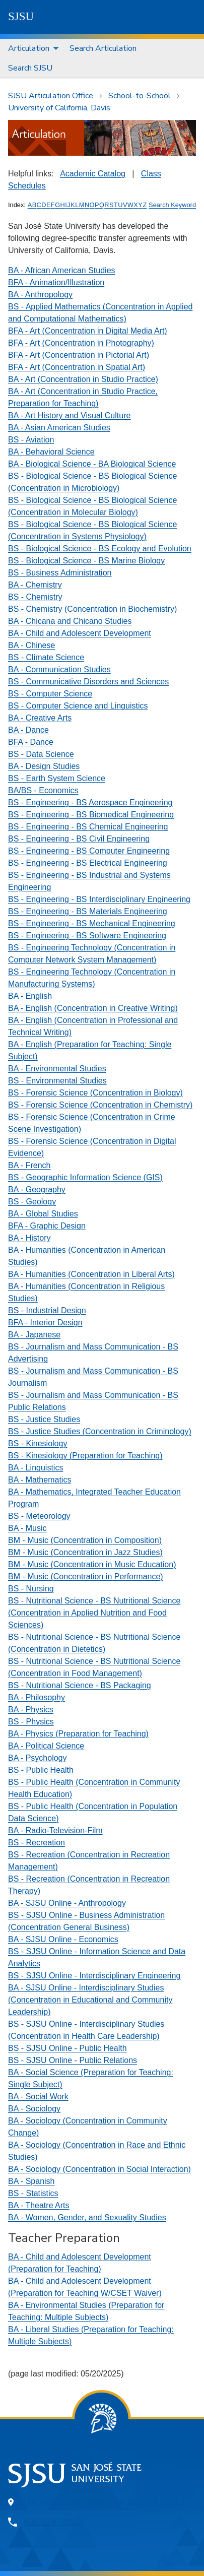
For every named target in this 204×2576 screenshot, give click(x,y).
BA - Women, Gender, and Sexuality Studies (87, 2217)
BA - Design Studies (44, 766)
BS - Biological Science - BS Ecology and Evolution (99, 548)
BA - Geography (36, 1189)
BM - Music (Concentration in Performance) (85, 1576)
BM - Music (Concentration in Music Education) (92, 1564)
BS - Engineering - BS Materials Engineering (87, 911)
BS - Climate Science (46, 657)
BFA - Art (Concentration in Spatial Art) (76, 367)
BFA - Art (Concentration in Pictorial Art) (78, 355)
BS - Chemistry (35, 597)
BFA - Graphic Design (47, 1225)
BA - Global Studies (43, 1213)
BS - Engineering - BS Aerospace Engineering (90, 802)
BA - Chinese (31, 645)
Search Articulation (103, 48)
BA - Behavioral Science (51, 451)
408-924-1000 (51, 2522)
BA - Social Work (38, 2096)
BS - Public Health (41, 1770)
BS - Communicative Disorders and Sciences (88, 681)
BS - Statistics (33, 2193)
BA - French (29, 1165)
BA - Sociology (34, 2108)
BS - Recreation (36, 1842)
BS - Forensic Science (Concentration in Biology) (95, 1092)
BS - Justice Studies (44, 1419)
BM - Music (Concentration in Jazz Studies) (85, 1552)
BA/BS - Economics (43, 790)
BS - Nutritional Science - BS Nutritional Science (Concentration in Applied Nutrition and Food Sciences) (94, 1612)
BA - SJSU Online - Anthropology (67, 1903)
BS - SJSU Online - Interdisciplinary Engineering (94, 1975)
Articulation (28, 48)
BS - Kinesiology (37, 1443)
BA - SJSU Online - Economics (63, 1939)
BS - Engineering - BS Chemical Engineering (88, 826)
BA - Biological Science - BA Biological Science (92, 464)
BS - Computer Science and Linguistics (78, 705)
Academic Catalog (92, 173)
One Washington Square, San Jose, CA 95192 (104, 2501)
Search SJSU (30, 68)
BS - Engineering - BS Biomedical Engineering (91, 814)
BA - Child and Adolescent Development (79, 633)
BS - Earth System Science (56, 778)
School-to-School (139, 95)
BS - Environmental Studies (57, 1080)
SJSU (21, 16)
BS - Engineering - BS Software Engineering (87, 935)
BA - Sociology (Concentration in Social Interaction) (99, 2169)
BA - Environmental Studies (57, 1068)
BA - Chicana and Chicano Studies (69, 621)
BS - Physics (31, 1721)
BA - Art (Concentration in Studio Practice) (83, 379)
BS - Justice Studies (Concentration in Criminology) (99, 1431)
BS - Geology (32, 1201)
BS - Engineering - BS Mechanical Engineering (91, 923)
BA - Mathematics (39, 1479)
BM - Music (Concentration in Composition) (85, 1540)
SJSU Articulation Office (50, 95)
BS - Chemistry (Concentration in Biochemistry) (92, 609)
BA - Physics (30, 1709)
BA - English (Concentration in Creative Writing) (93, 1008)
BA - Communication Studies (59, 669)
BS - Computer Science (50, 693)
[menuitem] (30, 48)
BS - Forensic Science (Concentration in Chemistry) (100, 1105)
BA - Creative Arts (40, 718)
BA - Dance (28, 730)
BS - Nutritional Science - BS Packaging (79, 1685)
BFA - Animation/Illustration (56, 282)
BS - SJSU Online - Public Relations (72, 2060)
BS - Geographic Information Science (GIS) (85, 1177)
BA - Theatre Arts (39, 2205)
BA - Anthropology (40, 294)
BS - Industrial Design (47, 1310)
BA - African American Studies (61, 270)
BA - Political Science (46, 1746)
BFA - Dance (30, 742)
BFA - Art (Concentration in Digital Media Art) (87, 331)
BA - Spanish (31, 2181)
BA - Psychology (37, 1758)
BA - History (29, 1238)
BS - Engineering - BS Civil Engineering (79, 838)
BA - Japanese (34, 1334)
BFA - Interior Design (45, 1322)
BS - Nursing (31, 1588)
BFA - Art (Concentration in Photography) (81, 343)
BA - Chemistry (35, 585)
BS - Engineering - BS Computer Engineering (89, 851)
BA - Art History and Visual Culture (69, 415)
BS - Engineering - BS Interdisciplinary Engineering (99, 899)
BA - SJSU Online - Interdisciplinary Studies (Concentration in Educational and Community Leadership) (90, 1999)
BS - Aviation (31, 439)
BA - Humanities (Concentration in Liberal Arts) (91, 1274)
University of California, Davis (59, 107)
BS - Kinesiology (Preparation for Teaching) (85, 1455)
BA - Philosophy (36, 1697)
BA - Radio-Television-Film (55, 1830)
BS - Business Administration (59, 572)
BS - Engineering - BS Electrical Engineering (87, 863)
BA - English (30, 996)
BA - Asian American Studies (59, 427)
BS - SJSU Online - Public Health (67, 2048)
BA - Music (27, 1528)
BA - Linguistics (35, 1467)
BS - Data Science (41, 754)
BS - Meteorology (39, 1516)
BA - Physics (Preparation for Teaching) (78, 1733)
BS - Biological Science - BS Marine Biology (86, 560)
